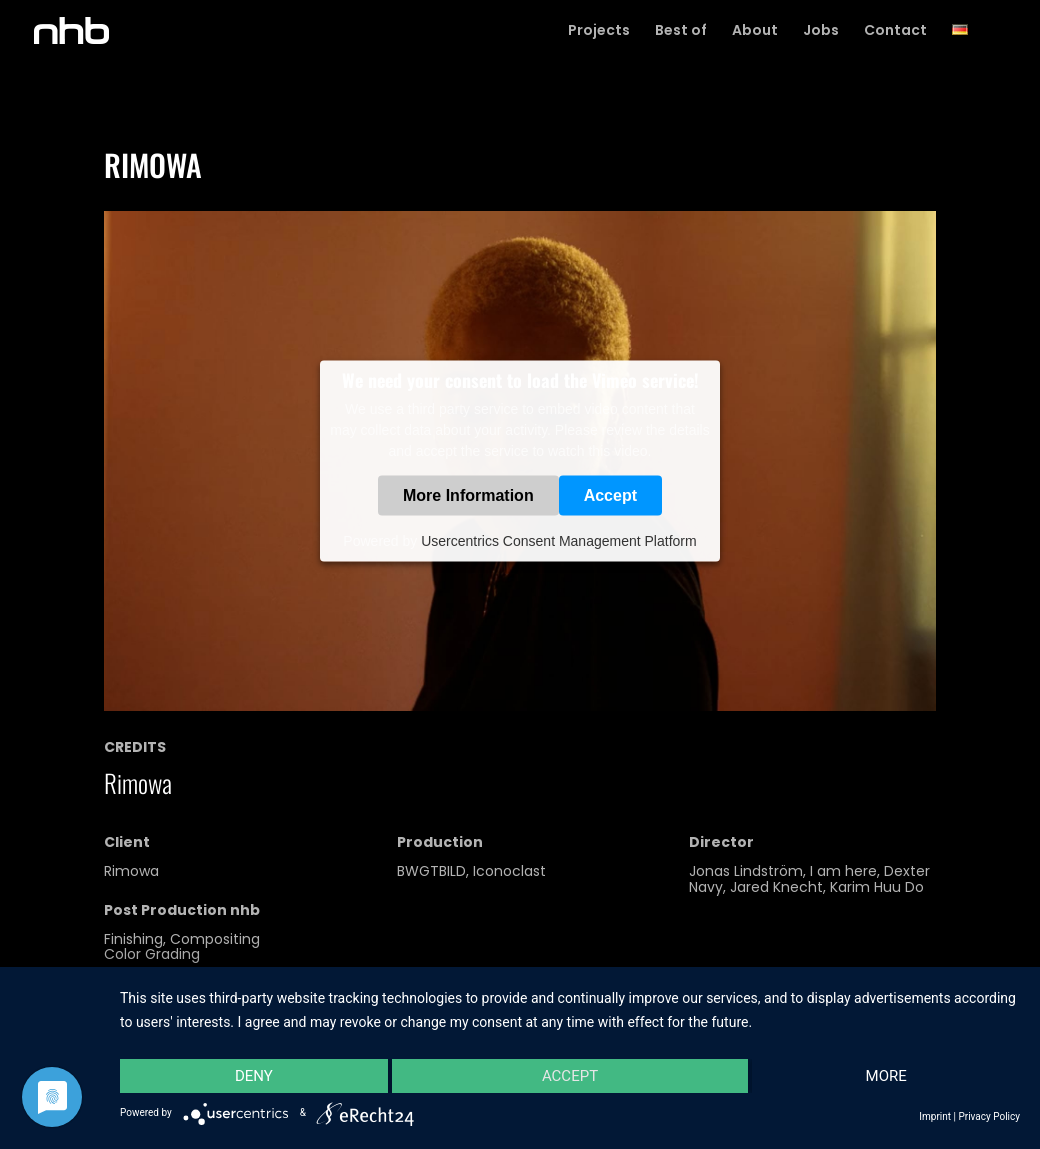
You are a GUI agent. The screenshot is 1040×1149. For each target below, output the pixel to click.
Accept (610, 495)
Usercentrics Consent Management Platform (558, 541)
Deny (254, 1076)
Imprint (935, 1116)
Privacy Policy (989, 1116)
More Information (468, 495)
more (886, 1076)
